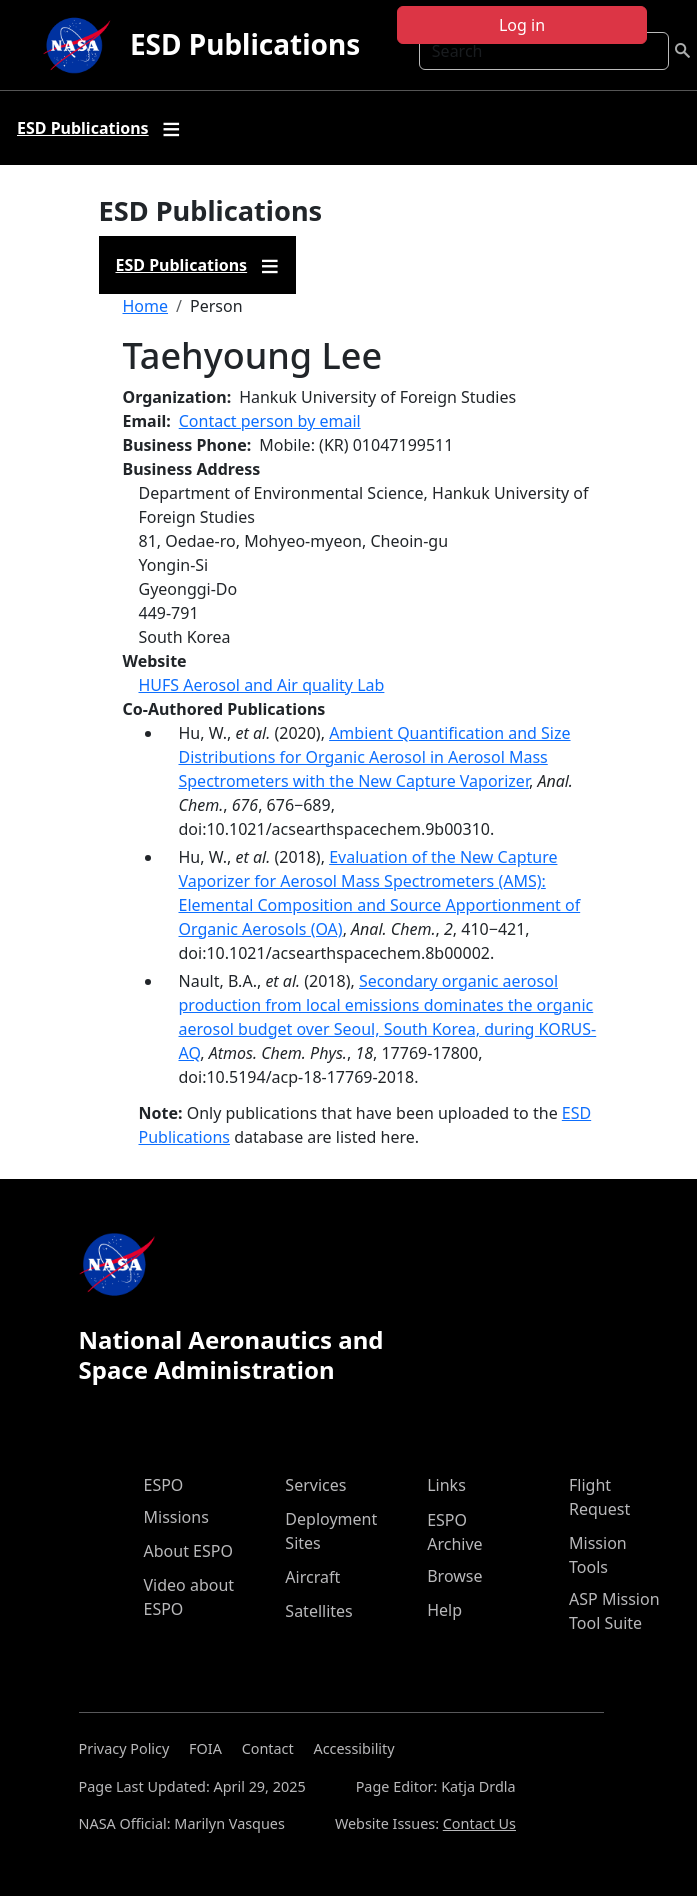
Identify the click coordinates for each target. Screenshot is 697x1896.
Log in (522, 25)
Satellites (318, 1611)
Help (444, 1610)
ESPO (164, 1485)
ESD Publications (245, 44)
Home (146, 306)
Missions (176, 1517)
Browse (454, 1576)
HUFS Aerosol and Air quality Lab (262, 685)
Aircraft (312, 1577)
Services (315, 1485)
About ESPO (188, 1551)
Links (446, 1485)
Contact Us (479, 1823)
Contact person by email (270, 421)
